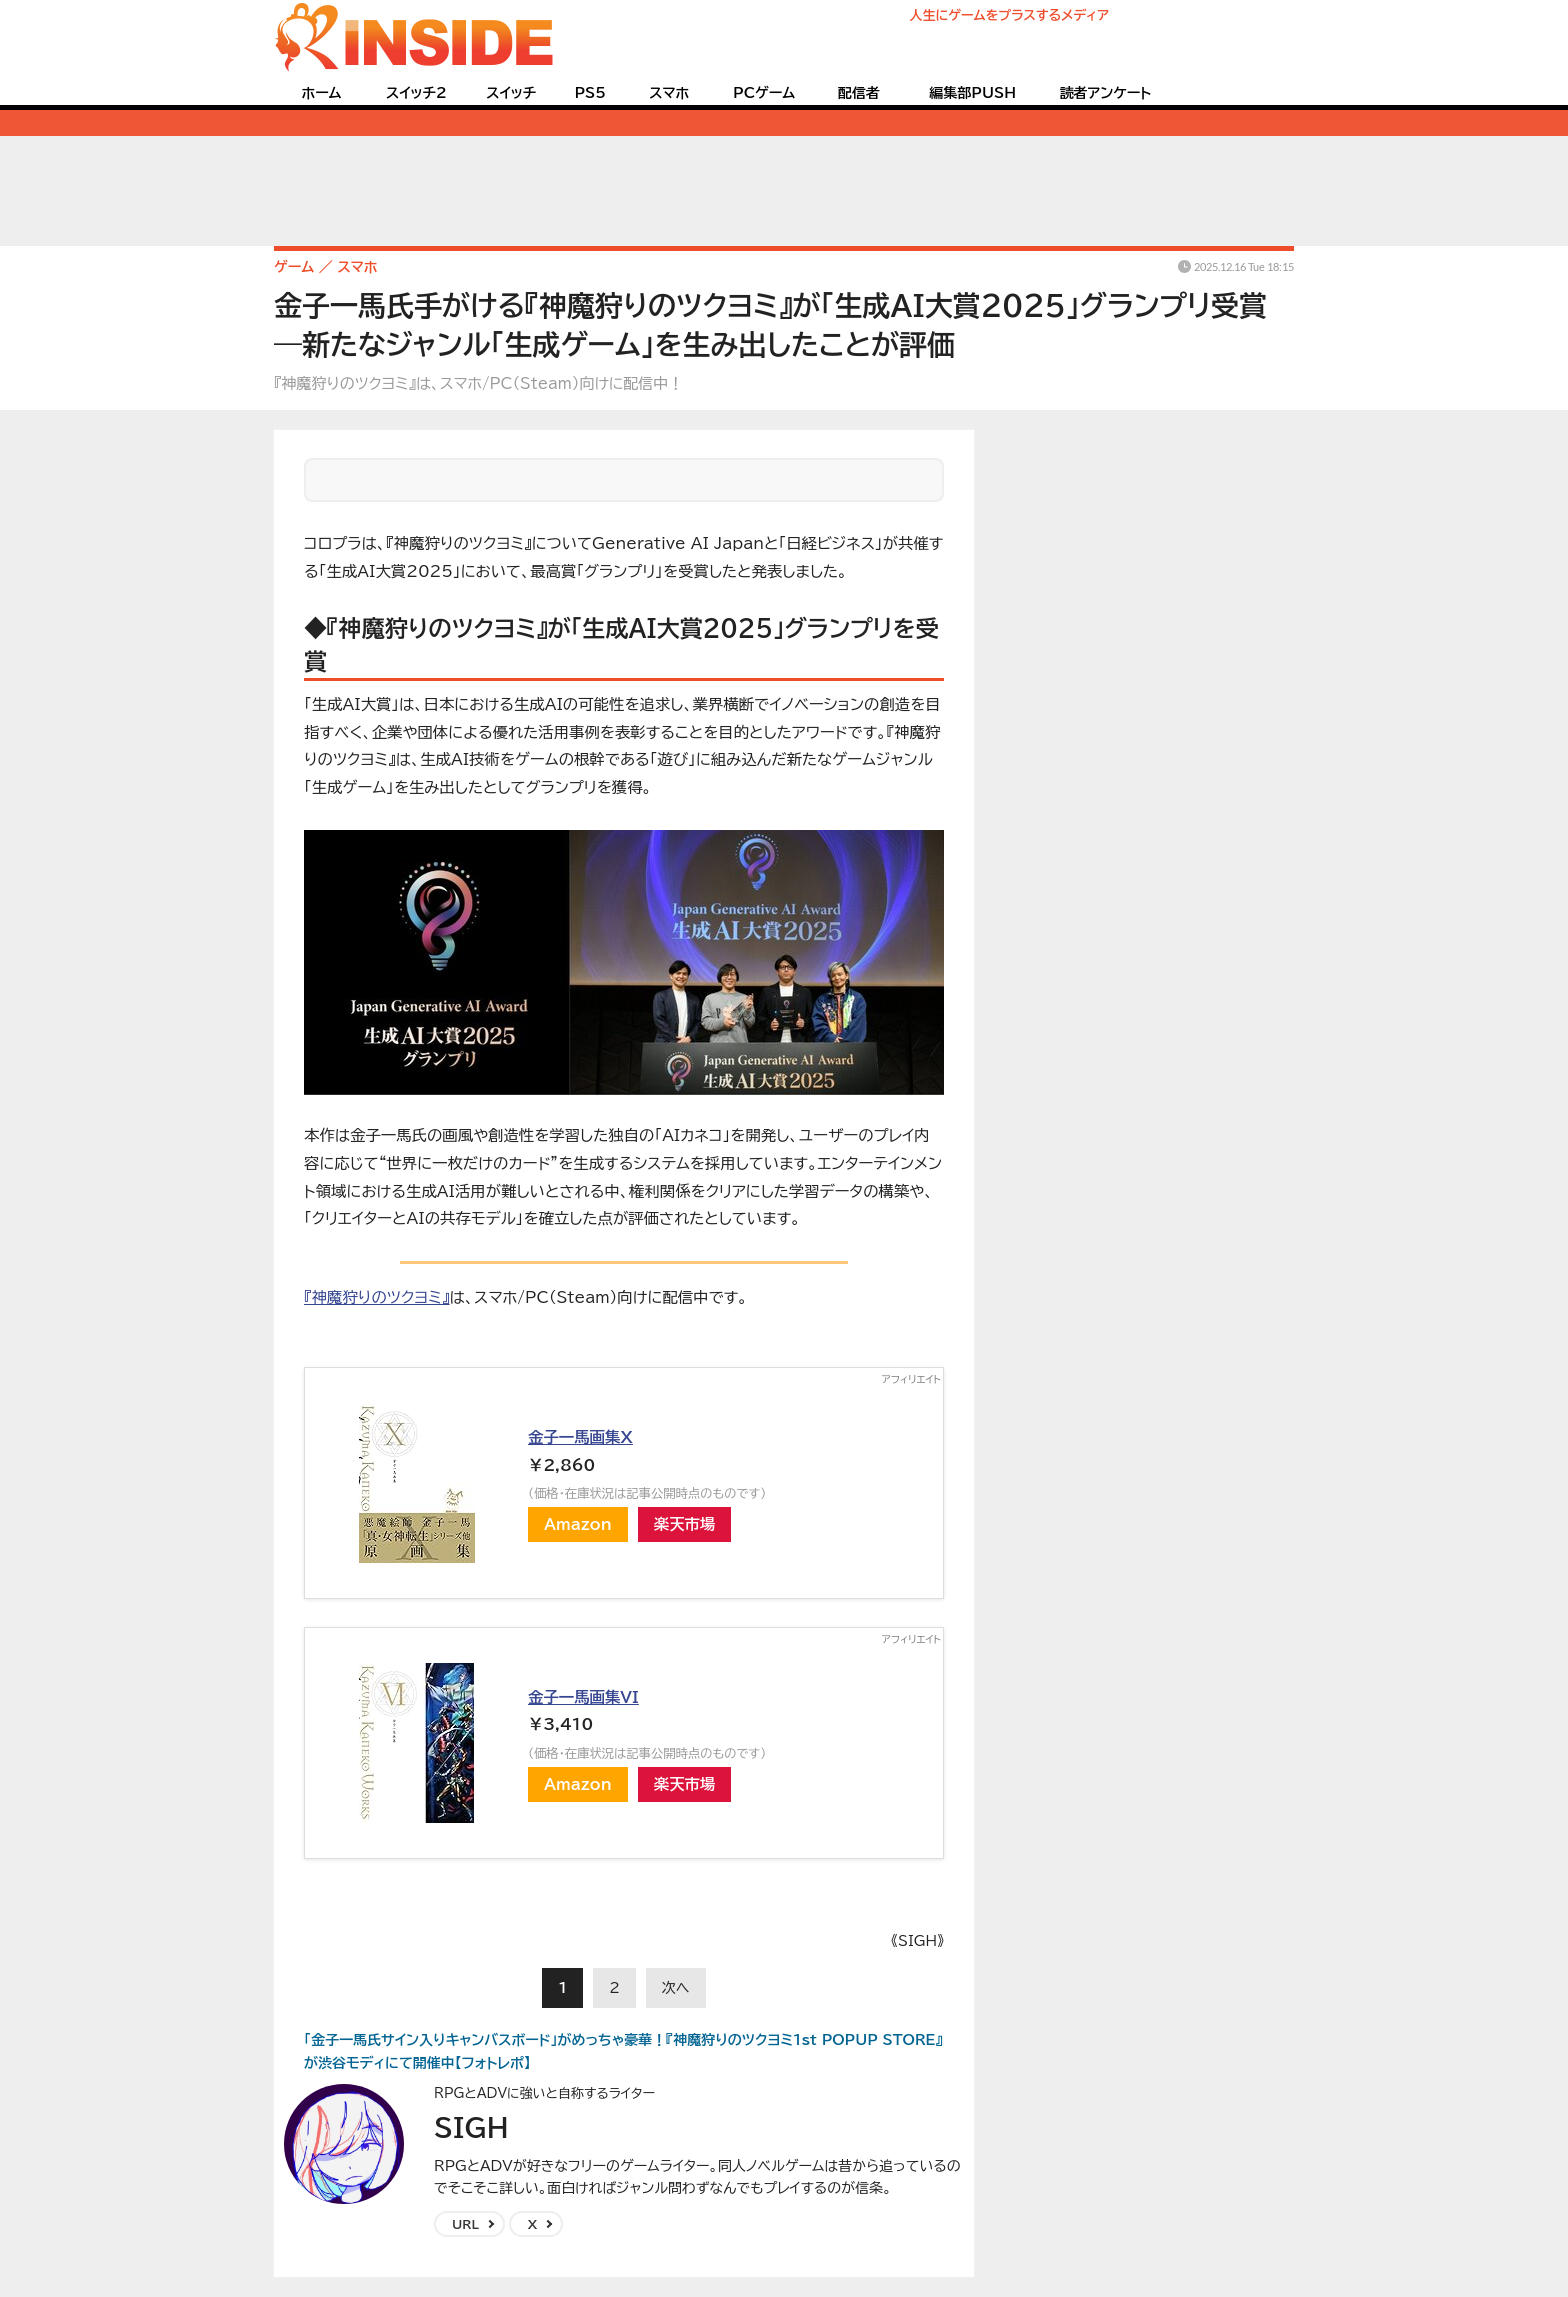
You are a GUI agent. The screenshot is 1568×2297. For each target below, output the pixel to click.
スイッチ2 (416, 93)
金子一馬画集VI (583, 1697)
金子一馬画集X (580, 1437)
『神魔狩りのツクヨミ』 (377, 1297)
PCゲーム (764, 93)
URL (465, 2224)
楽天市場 (685, 1524)
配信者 (859, 93)
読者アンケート (1106, 93)
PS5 (590, 93)
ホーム (321, 93)
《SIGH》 (917, 1941)
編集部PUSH (972, 93)
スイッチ (511, 93)
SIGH (471, 2127)
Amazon (578, 1524)
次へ (676, 1988)
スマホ (669, 93)
